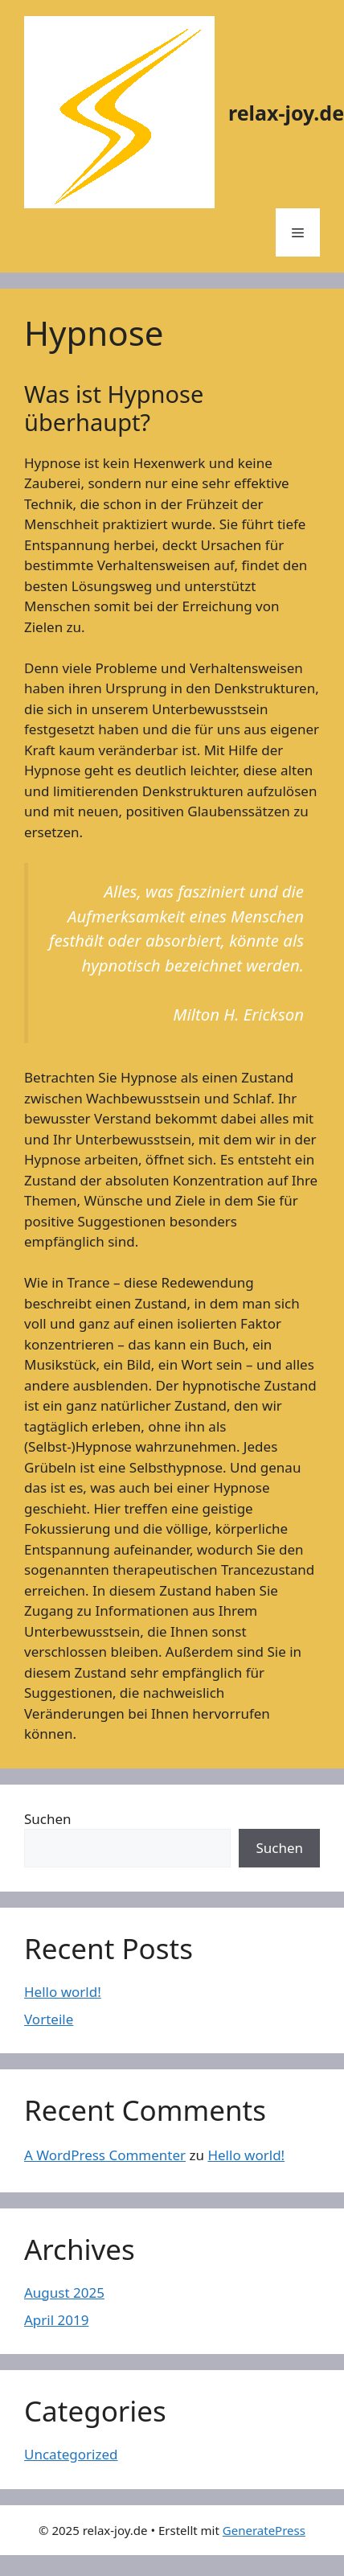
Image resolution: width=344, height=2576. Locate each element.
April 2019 (56, 2320)
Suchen (48, 1819)
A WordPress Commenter (105, 2155)
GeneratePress (264, 2530)
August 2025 (64, 2292)
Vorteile (48, 2019)
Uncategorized (71, 2454)
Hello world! (62, 1991)
